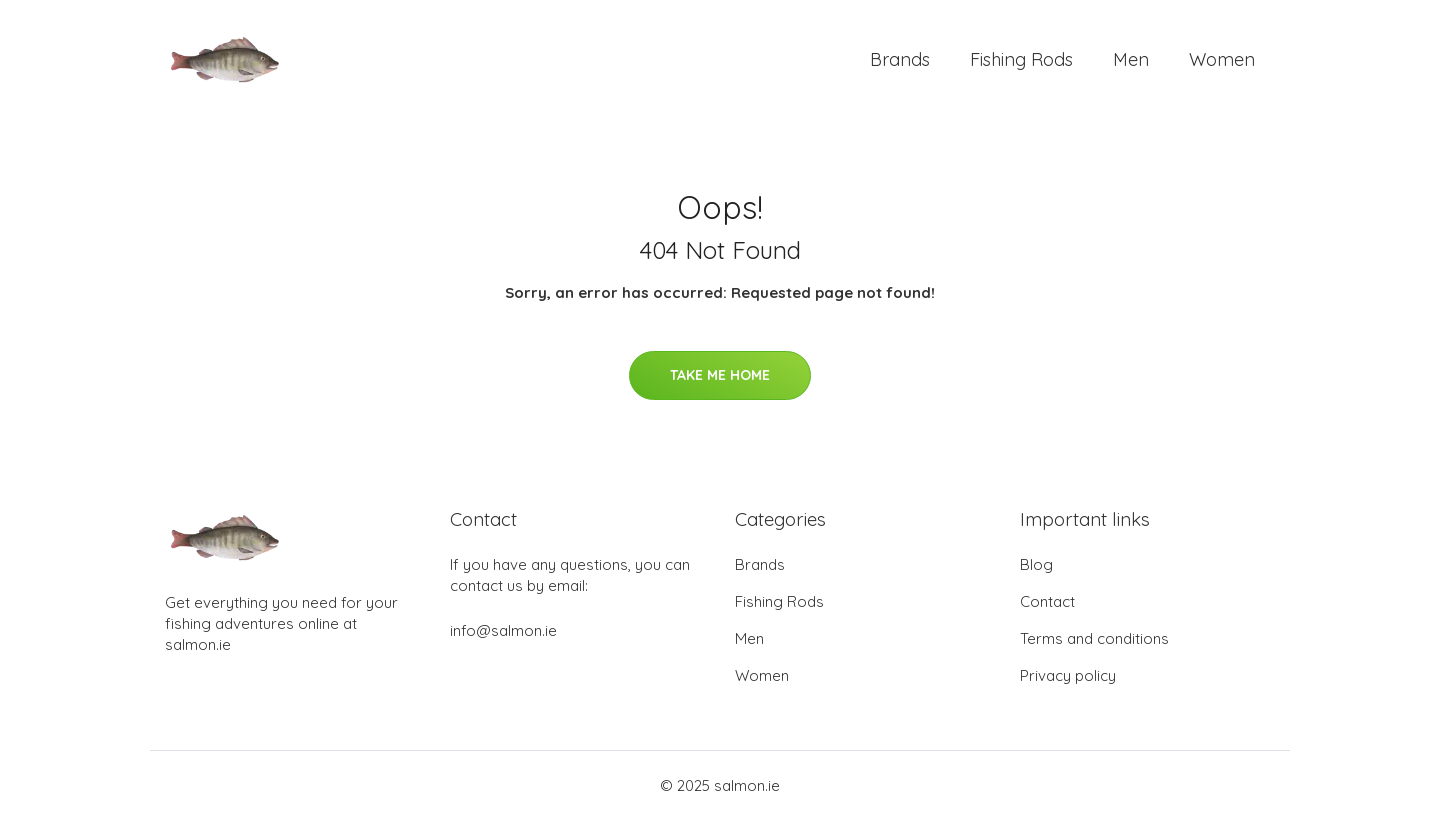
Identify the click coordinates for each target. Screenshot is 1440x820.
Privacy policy (1068, 675)
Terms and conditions (1094, 638)
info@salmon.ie (503, 630)
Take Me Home (720, 375)
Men (1131, 59)
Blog (1036, 564)
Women (1222, 59)
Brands (900, 59)
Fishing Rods (1021, 59)
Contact (1047, 601)
